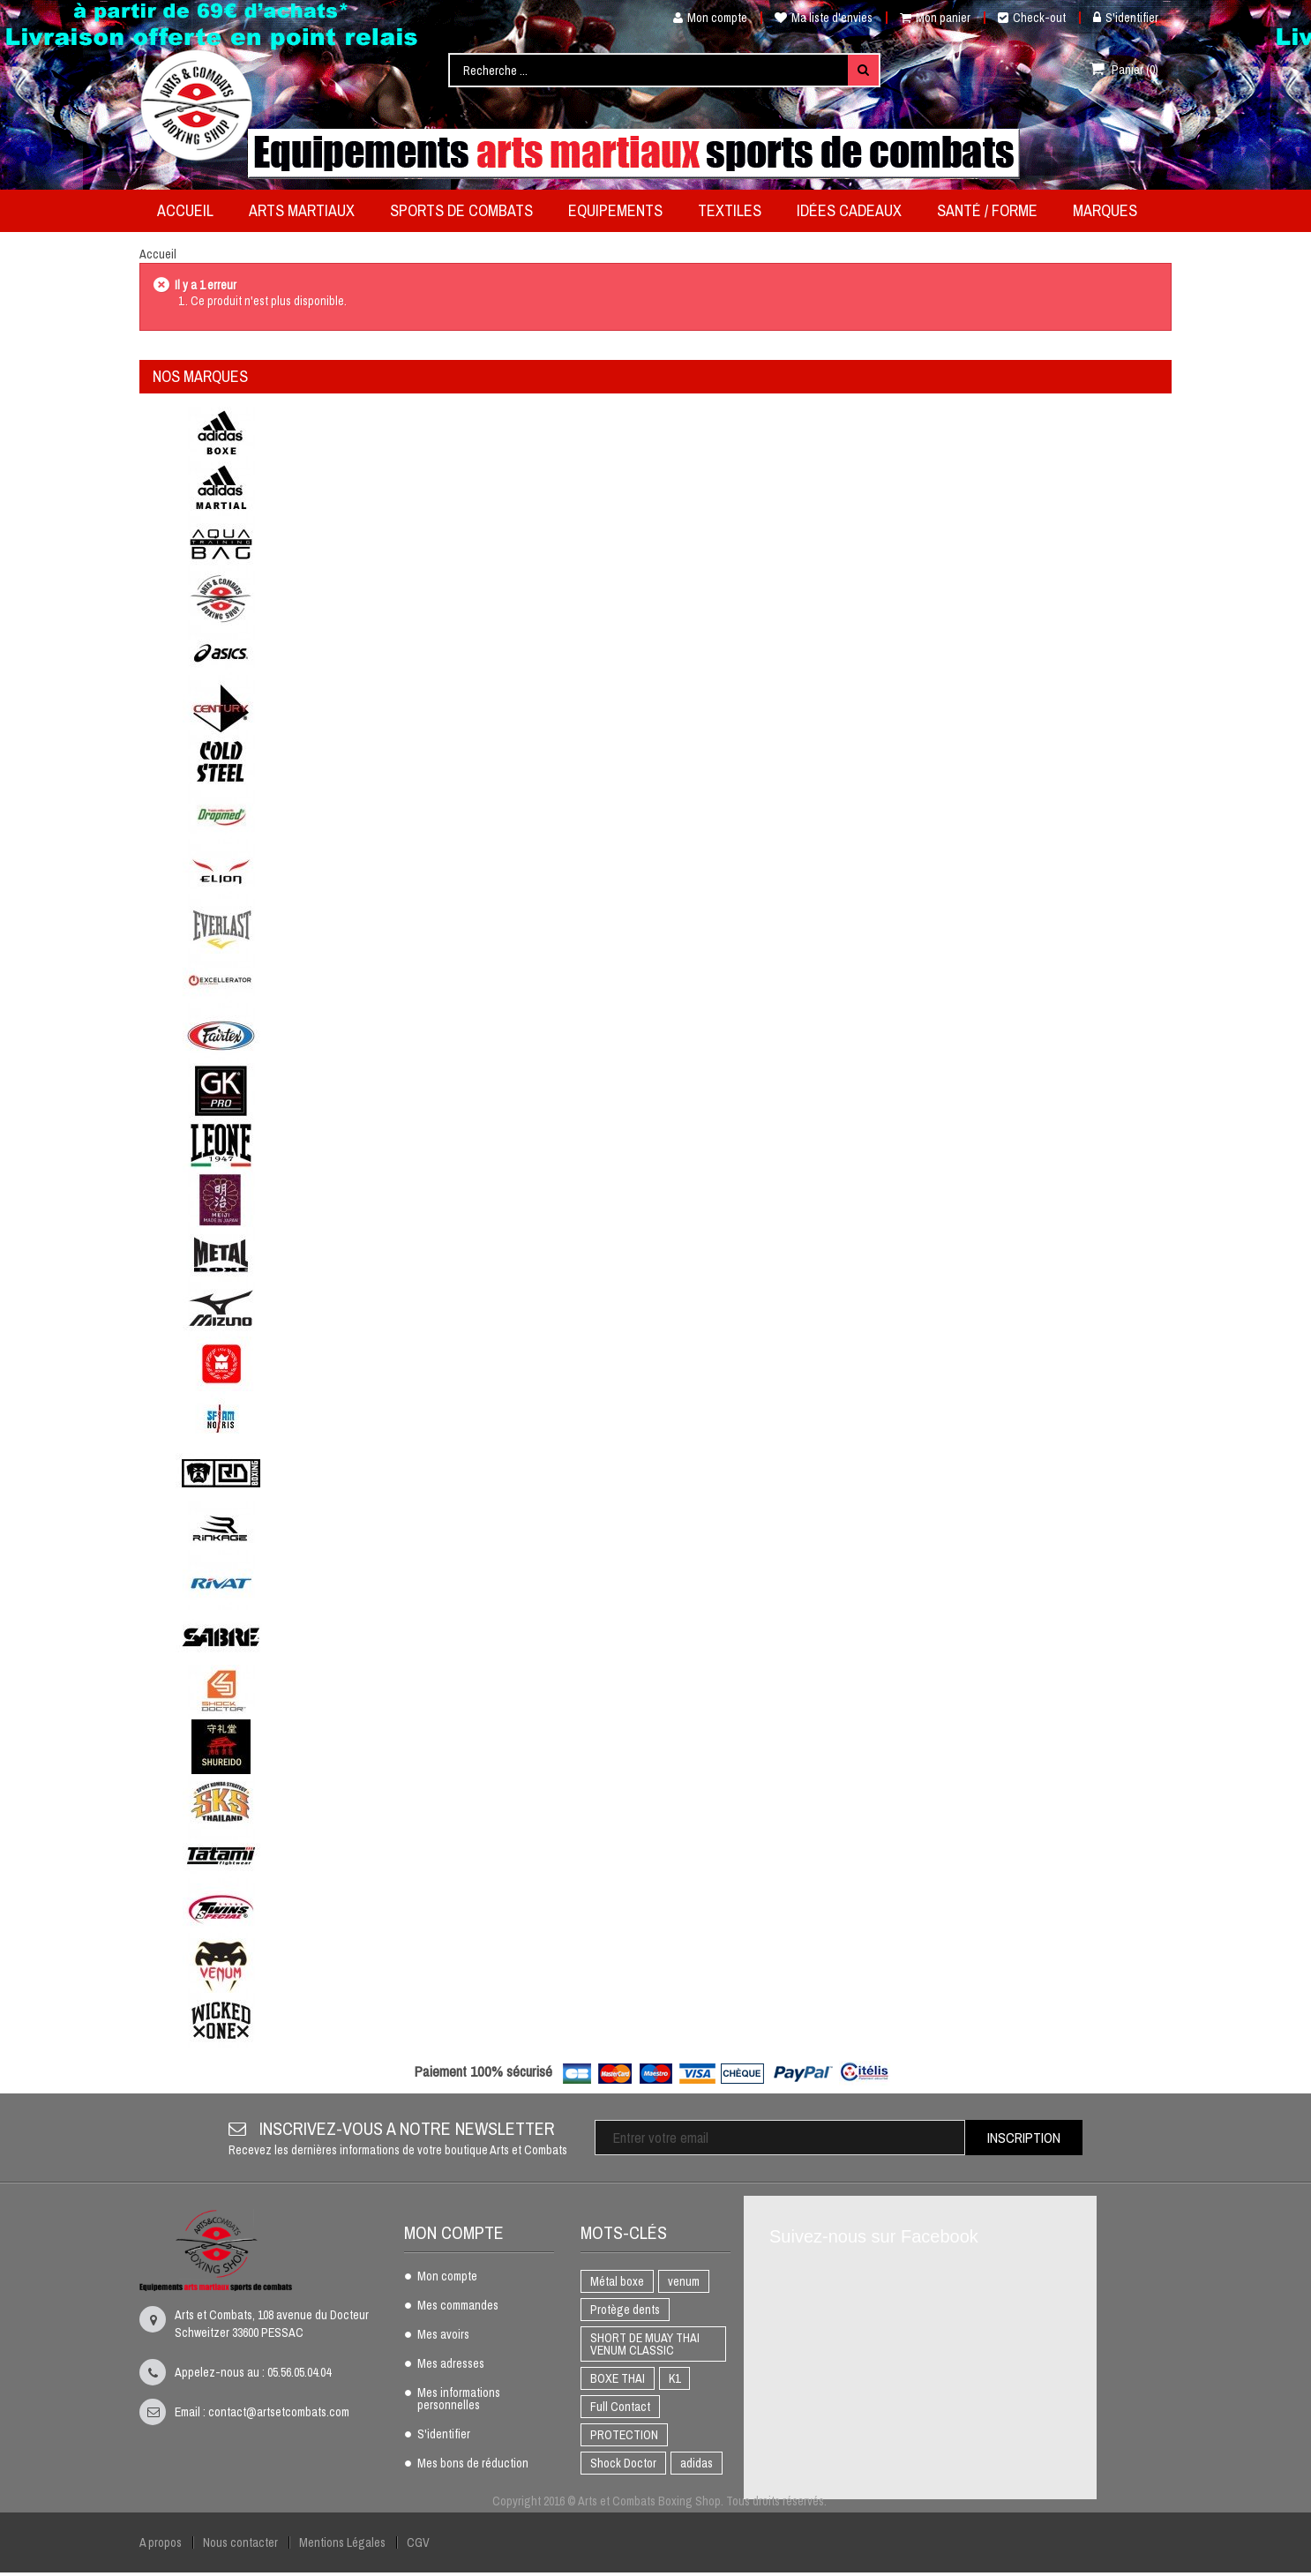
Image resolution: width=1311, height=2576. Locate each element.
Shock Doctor (623, 2463)
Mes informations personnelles (458, 2399)
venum (684, 2281)
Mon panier (935, 17)
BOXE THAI (617, 2378)
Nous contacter (240, 2542)
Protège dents (625, 2310)
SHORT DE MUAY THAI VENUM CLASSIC (645, 2344)
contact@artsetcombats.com (278, 2412)
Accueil (157, 254)
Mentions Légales (342, 2542)
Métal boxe (617, 2281)
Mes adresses (450, 2364)
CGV (418, 2542)
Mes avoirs (443, 2335)
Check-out (1032, 17)
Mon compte (703, 17)
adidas (696, 2463)
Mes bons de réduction (472, 2464)
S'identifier (1125, 17)
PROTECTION (624, 2435)
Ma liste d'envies (824, 17)
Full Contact (620, 2407)
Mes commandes (457, 2306)
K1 (674, 2378)
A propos (160, 2542)
